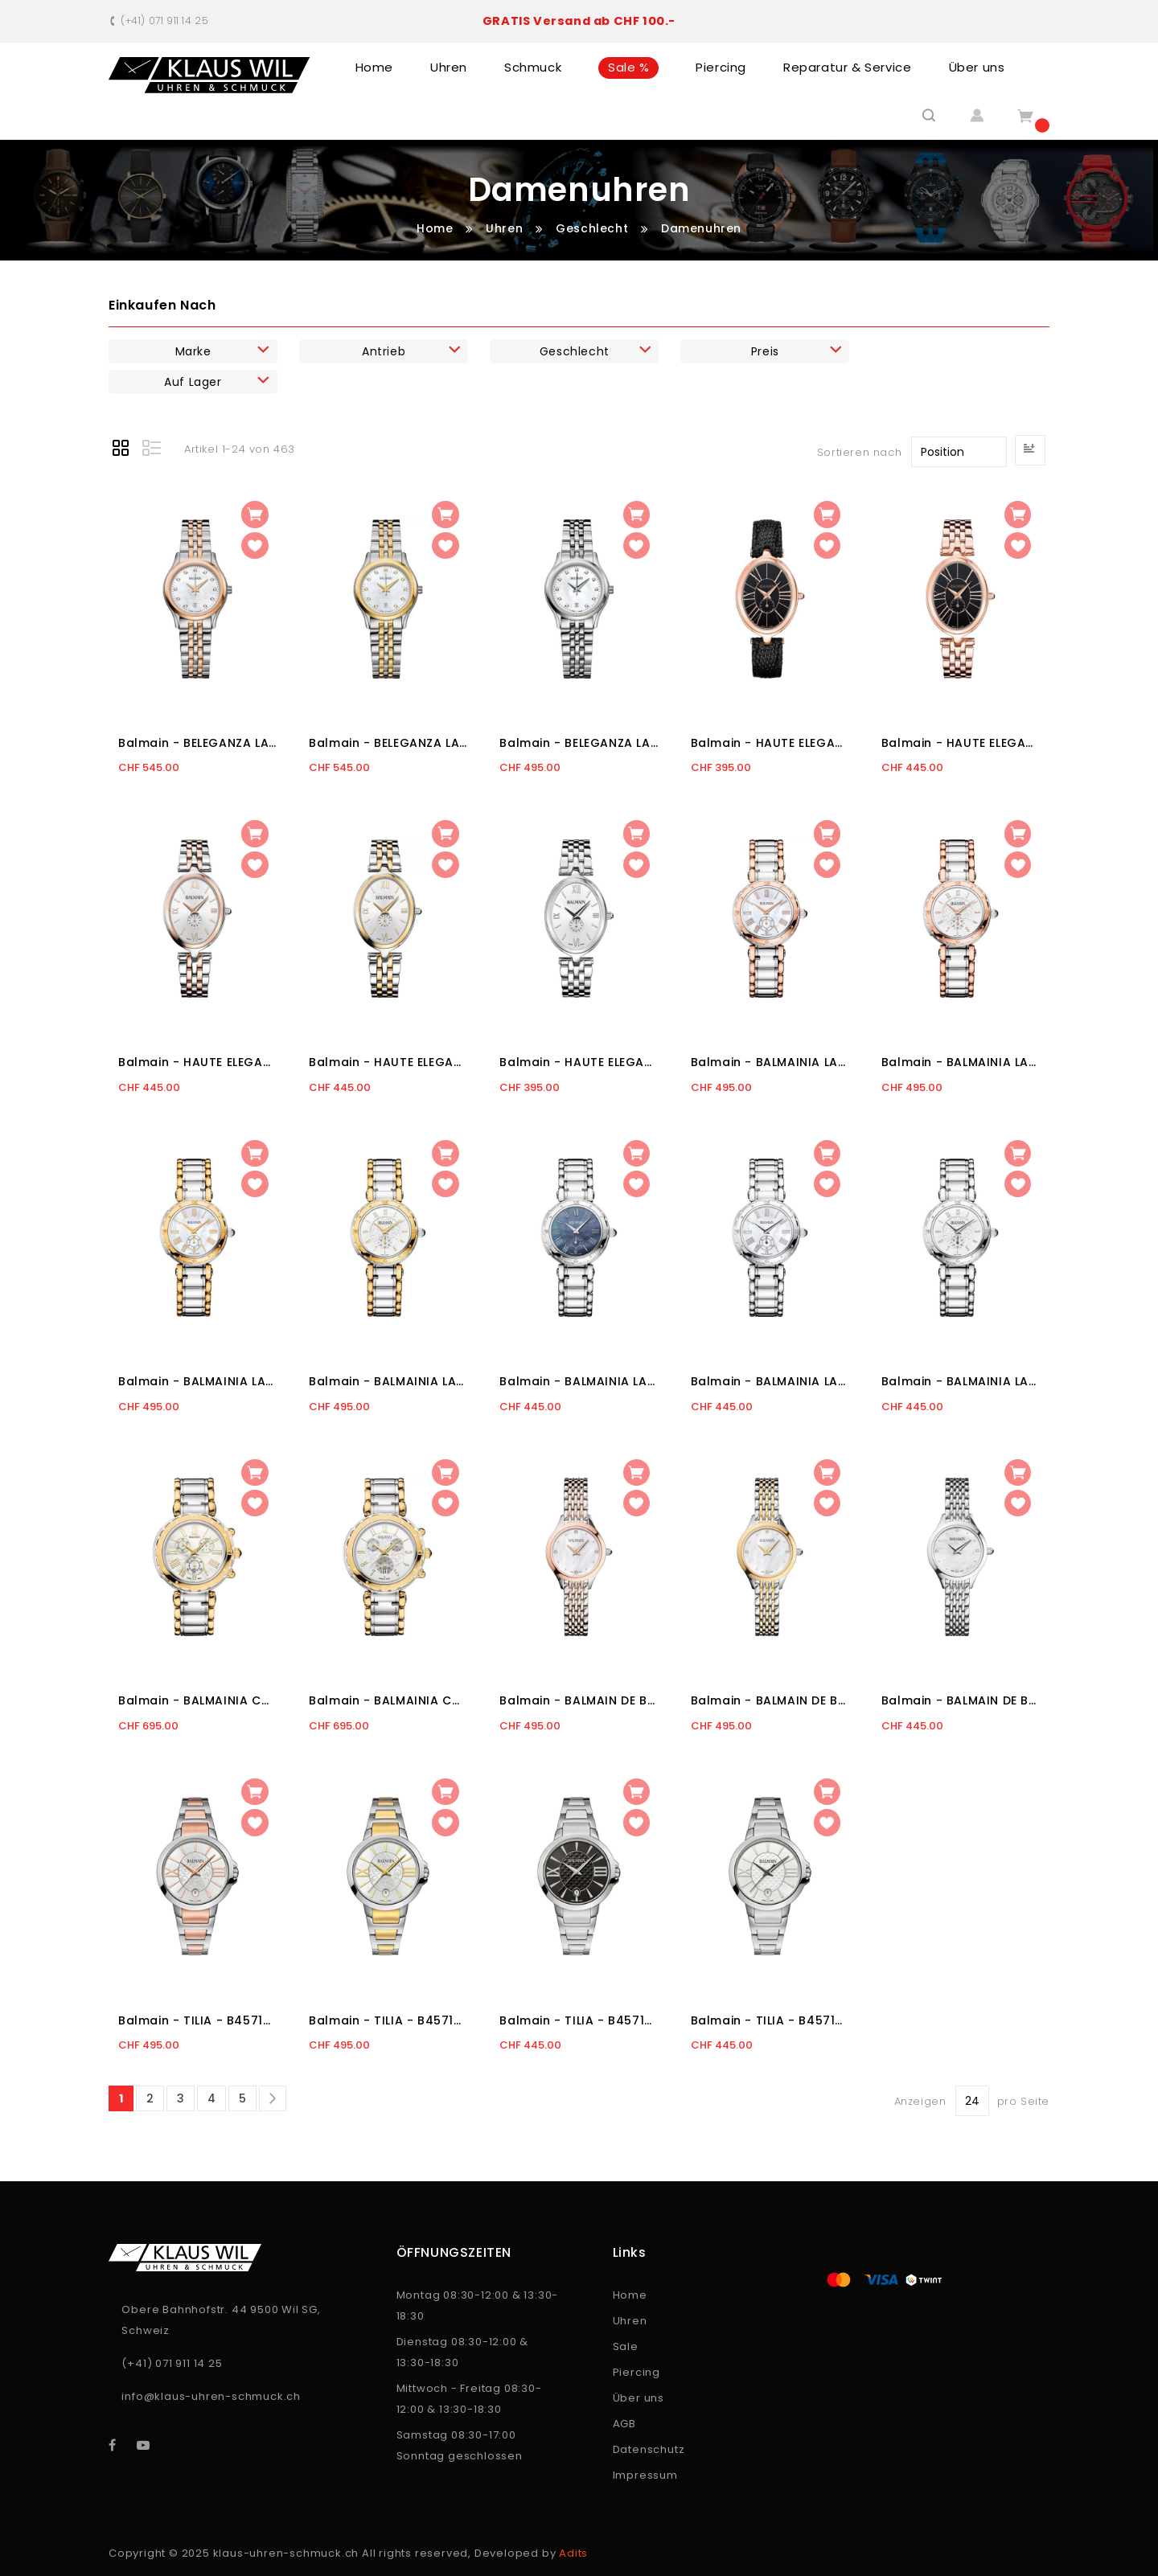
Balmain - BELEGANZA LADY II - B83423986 (388, 743)
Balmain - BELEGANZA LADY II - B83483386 (197, 743)
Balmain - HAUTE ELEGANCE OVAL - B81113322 (578, 1062)
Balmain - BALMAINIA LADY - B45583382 (770, 1062)
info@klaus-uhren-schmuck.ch (211, 2396)
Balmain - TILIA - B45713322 (770, 2020)
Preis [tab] (765, 351)
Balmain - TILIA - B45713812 (197, 2020)
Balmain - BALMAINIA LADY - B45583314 (960, 1062)
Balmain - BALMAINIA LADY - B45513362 (578, 1381)
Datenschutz (649, 2449)
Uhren (506, 228)
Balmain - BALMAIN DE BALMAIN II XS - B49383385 (578, 1700)
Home (437, 228)
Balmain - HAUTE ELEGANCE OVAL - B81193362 (960, 743)
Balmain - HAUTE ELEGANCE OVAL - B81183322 (197, 1062)
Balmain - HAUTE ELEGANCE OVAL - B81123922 (388, 1062)
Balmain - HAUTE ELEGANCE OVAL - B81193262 (770, 743)
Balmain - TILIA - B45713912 (388, 2020)
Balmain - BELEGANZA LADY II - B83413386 (578, 743)
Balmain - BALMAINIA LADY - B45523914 (388, 1381)
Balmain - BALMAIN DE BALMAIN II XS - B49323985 (770, 1700)
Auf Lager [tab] (192, 382)
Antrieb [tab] (383, 351)
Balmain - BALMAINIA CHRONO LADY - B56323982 (197, 1700)
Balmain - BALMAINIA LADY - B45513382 (770, 1381)
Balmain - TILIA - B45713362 (578, 2020)
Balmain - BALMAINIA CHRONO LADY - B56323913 (388, 1700)
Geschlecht (594, 228)
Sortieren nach (859, 452)
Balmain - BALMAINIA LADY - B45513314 (960, 1381)
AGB (624, 2423)
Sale (626, 2346)
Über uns (638, 2398)
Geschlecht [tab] (575, 351)
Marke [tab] (193, 351)
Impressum (645, 2475)
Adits (573, 2553)
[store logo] (209, 75)
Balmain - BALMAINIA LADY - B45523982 (197, 1381)
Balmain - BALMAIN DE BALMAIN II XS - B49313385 (960, 1700)
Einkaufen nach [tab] (162, 305)
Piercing (636, 2372)
